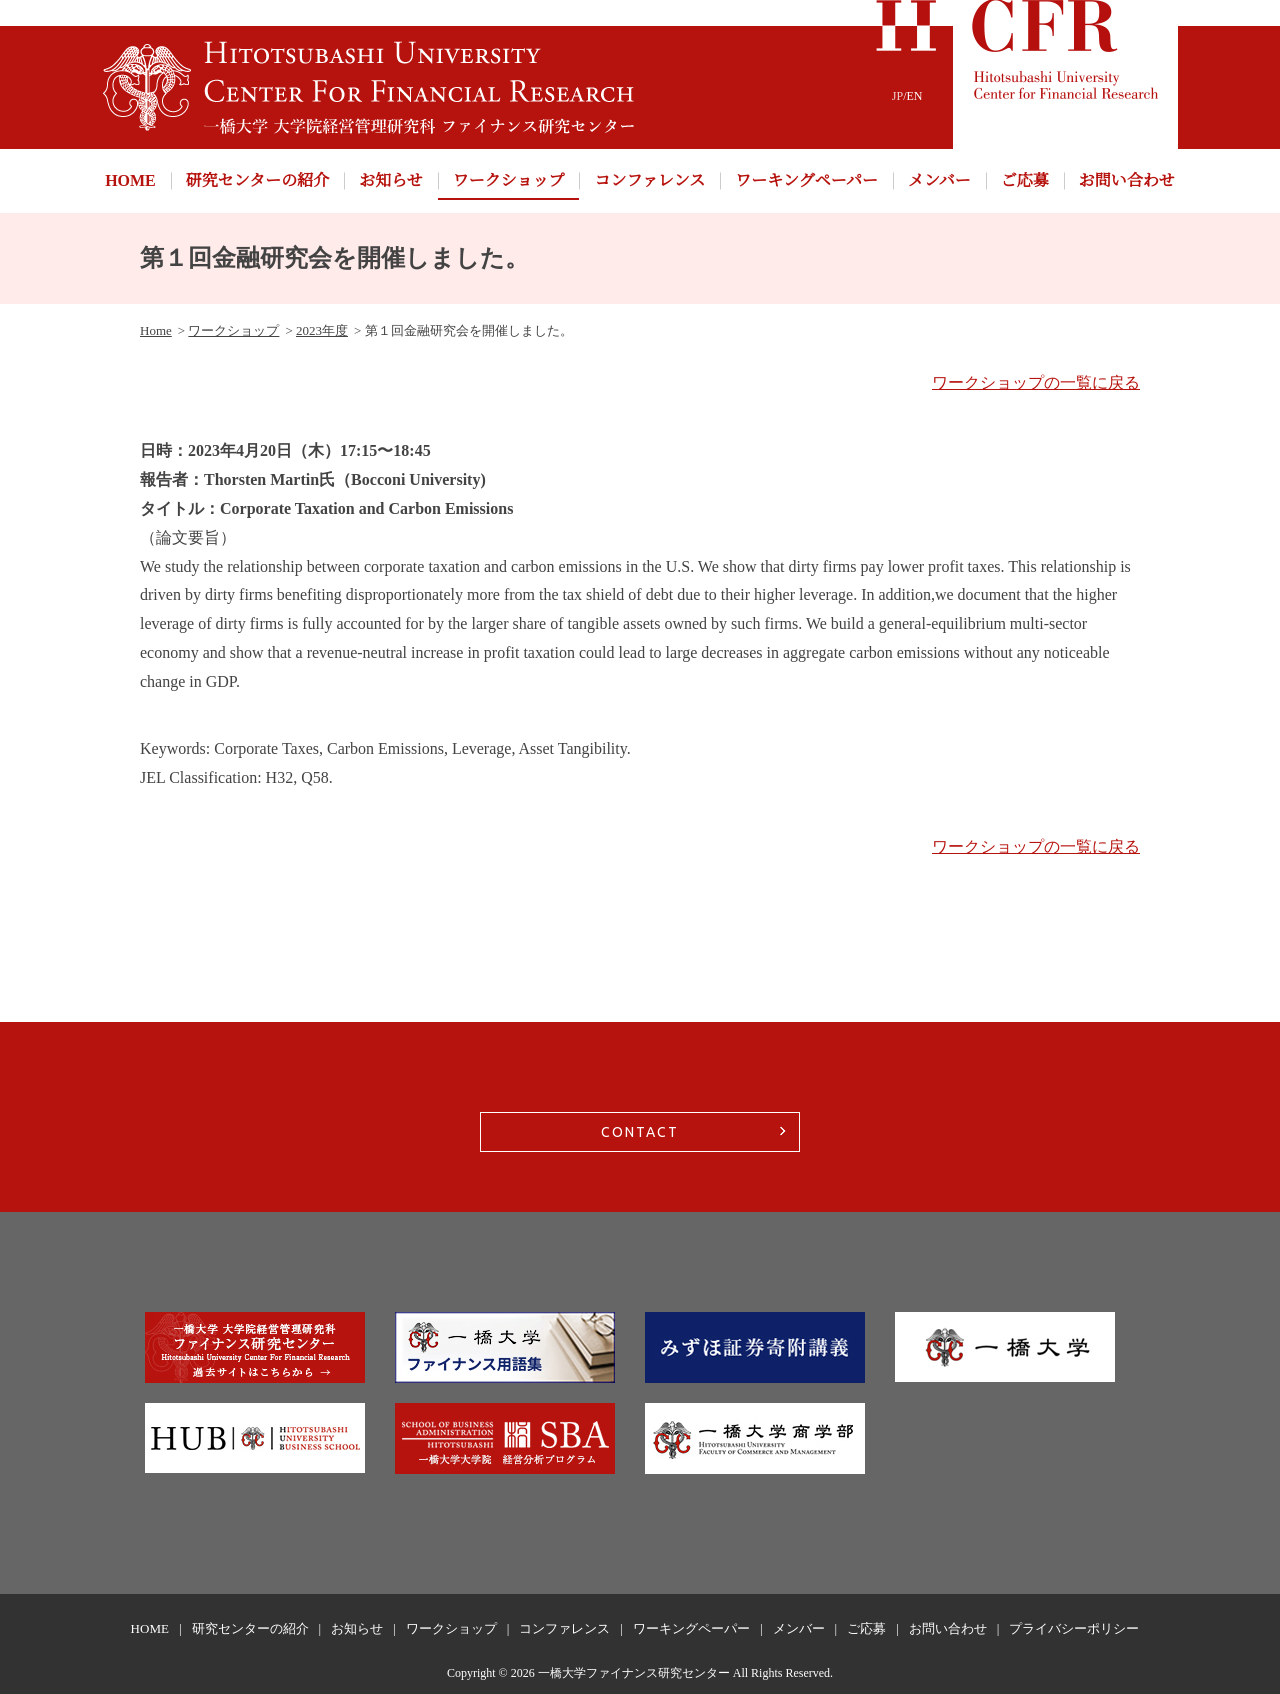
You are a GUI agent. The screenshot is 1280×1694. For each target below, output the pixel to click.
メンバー (939, 180)
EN (915, 96)
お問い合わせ (1127, 180)
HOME (130, 180)
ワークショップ (509, 180)
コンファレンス (649, 180)
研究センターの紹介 (257, 180)
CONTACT (640, 1132)
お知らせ (391, 180)
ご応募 (1025, 180)
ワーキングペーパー (806, 180)
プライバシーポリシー (1074, 1628)
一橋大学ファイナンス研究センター (634, 1673)
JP (897, 96)
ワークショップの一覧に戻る (1036, 382)
